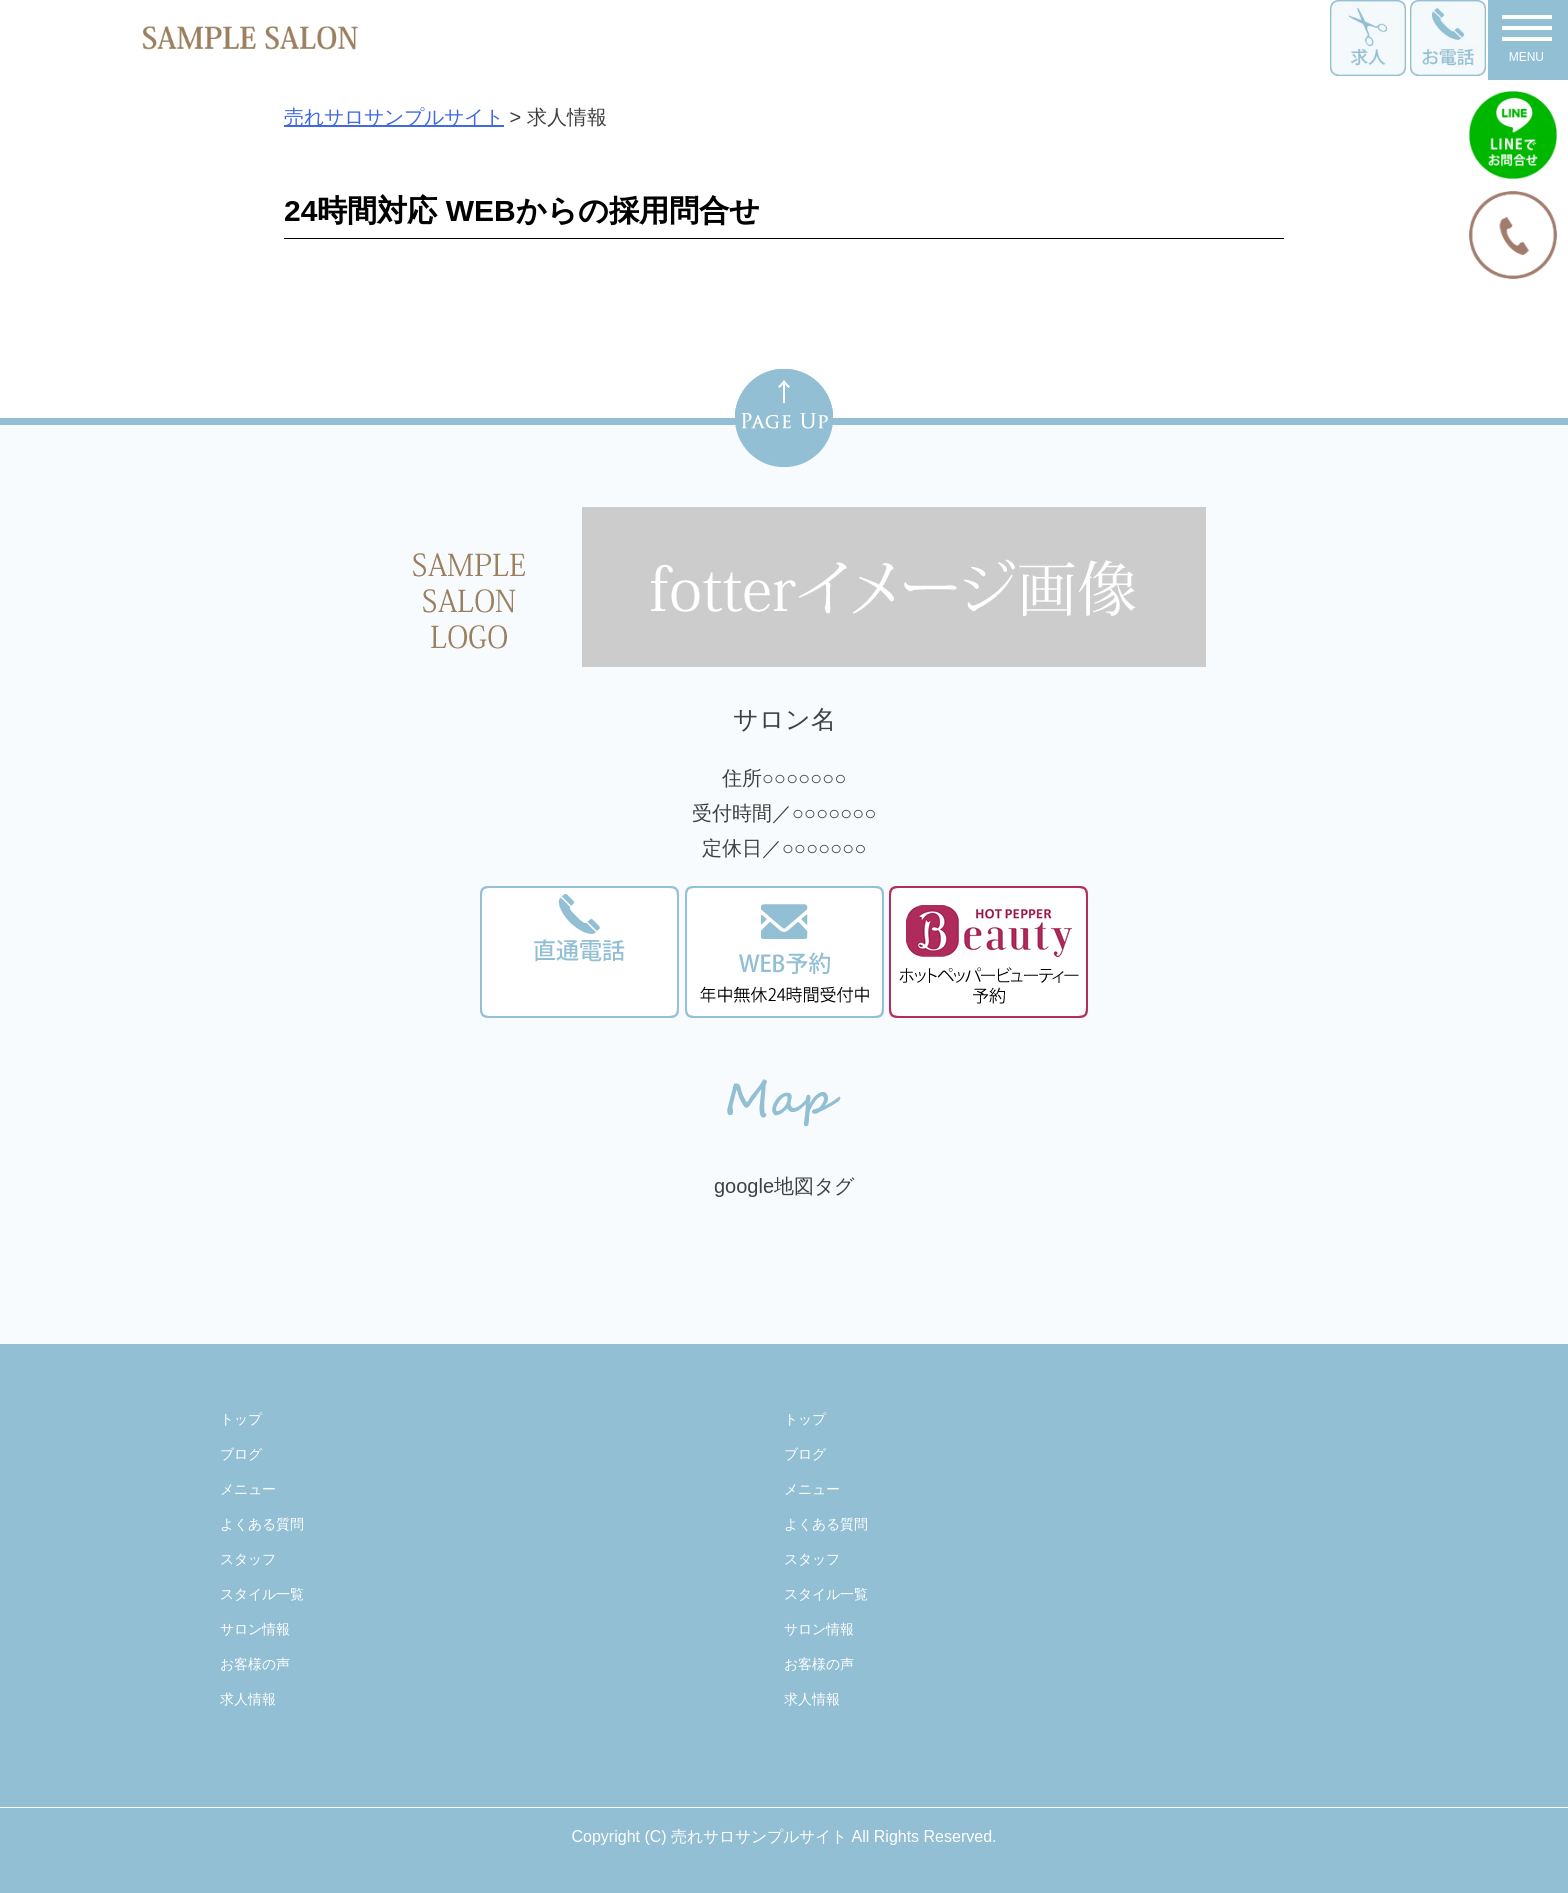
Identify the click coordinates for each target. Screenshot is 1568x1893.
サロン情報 (255, 1629)
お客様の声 (255, 1664)
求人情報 (248, 1699)
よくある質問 (262, 1524)
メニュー (248, 1489)
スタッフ (248, 1559)
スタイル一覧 (262, 1594)
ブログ (241, 1454)
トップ (241, 1419)
